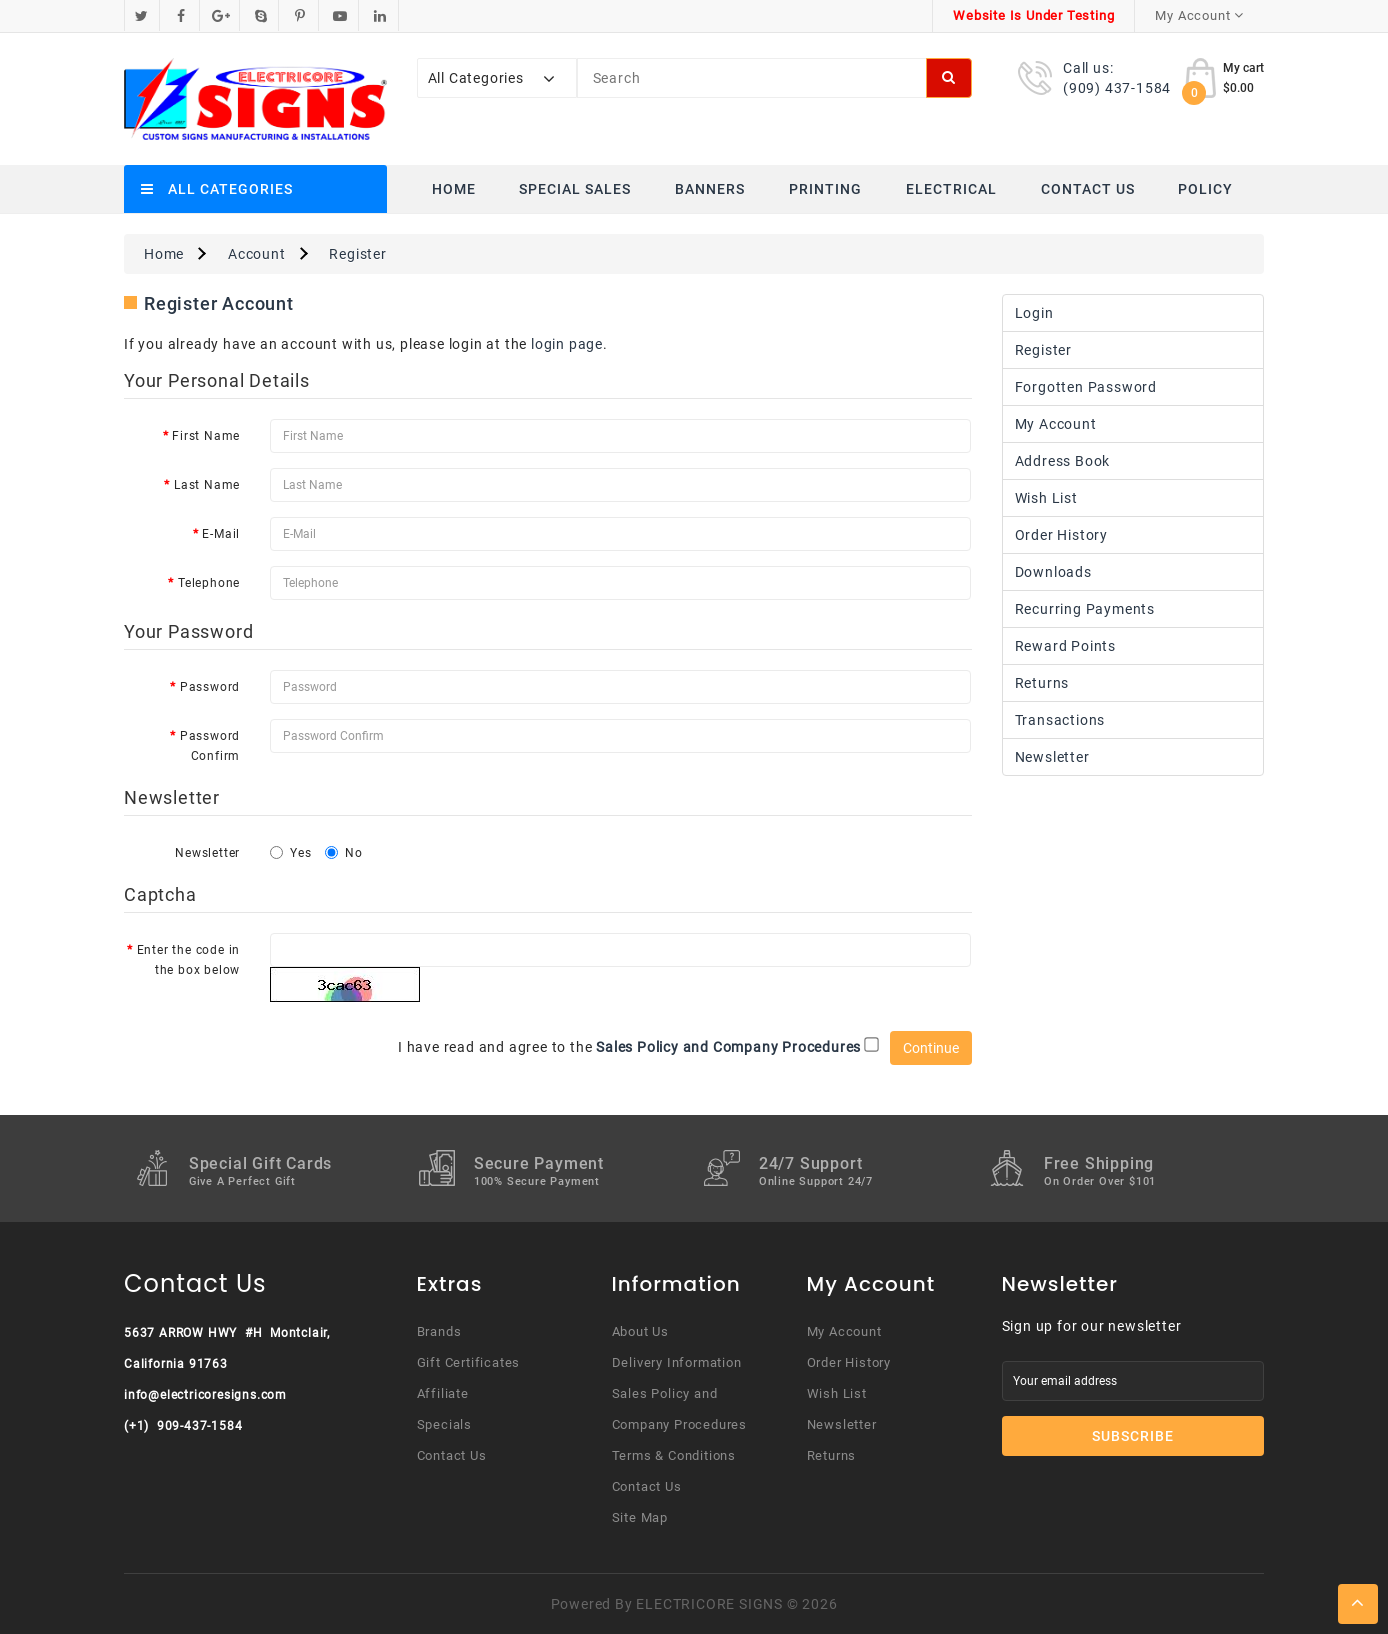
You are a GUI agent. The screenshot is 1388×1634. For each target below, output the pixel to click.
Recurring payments (1085, 609)
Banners (710, 189)
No (344, 853)
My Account (1056, 424)
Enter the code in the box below (189, 960)
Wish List (1046, 498)
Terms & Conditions (674, 1455)
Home (454, 189)
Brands (439, 1331)
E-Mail (221, 534)
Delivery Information (677, 1362)
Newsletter (207, 853)
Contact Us (1088, 189)
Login (1034, 313)
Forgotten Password (1086, 387)
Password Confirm (210, 746)
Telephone (209, 583)
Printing (825, 189)
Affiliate (443, 1393)
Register (357, 254)
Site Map (640, 1517)
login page (567, 344)
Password (210, 687)
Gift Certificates (469, 1362)
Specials (444, 1424)
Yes (290, 853)
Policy (1205, 189)
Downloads (1053, 572)
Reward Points (1065, 646)
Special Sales (575, 189)
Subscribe (1133, 1436)
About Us (640, 1331)
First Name (206, 436)
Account (257, 254)
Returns (1042, 683)
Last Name (207, 485)
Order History (1061, 535)
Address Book (1063, 461)
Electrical (951, 189)
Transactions (1060, 720)
